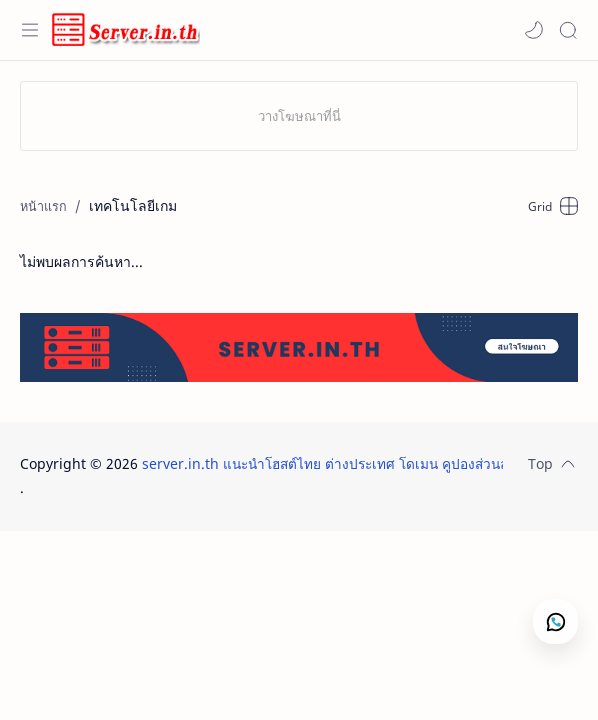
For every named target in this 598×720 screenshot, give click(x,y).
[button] (534, 30)
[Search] (568, 30)
